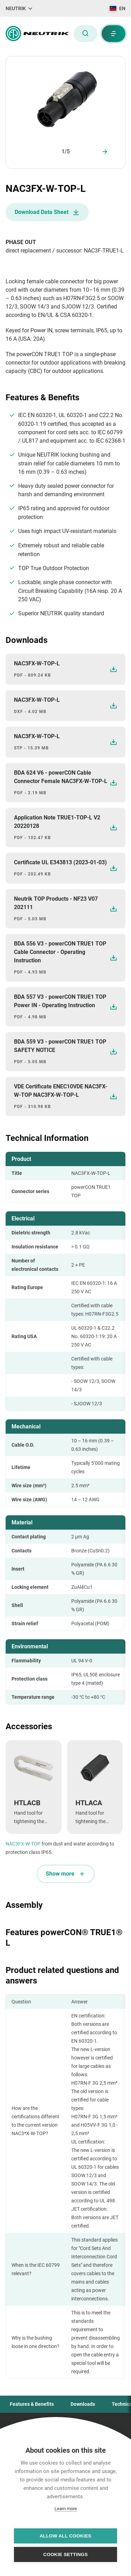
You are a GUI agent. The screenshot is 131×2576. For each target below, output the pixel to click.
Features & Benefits (32, 2404)
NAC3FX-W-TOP (23, 1844)
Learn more (65, 2508)
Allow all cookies (65, 2536)
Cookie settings (65, 2554)
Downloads (83, 2404)
